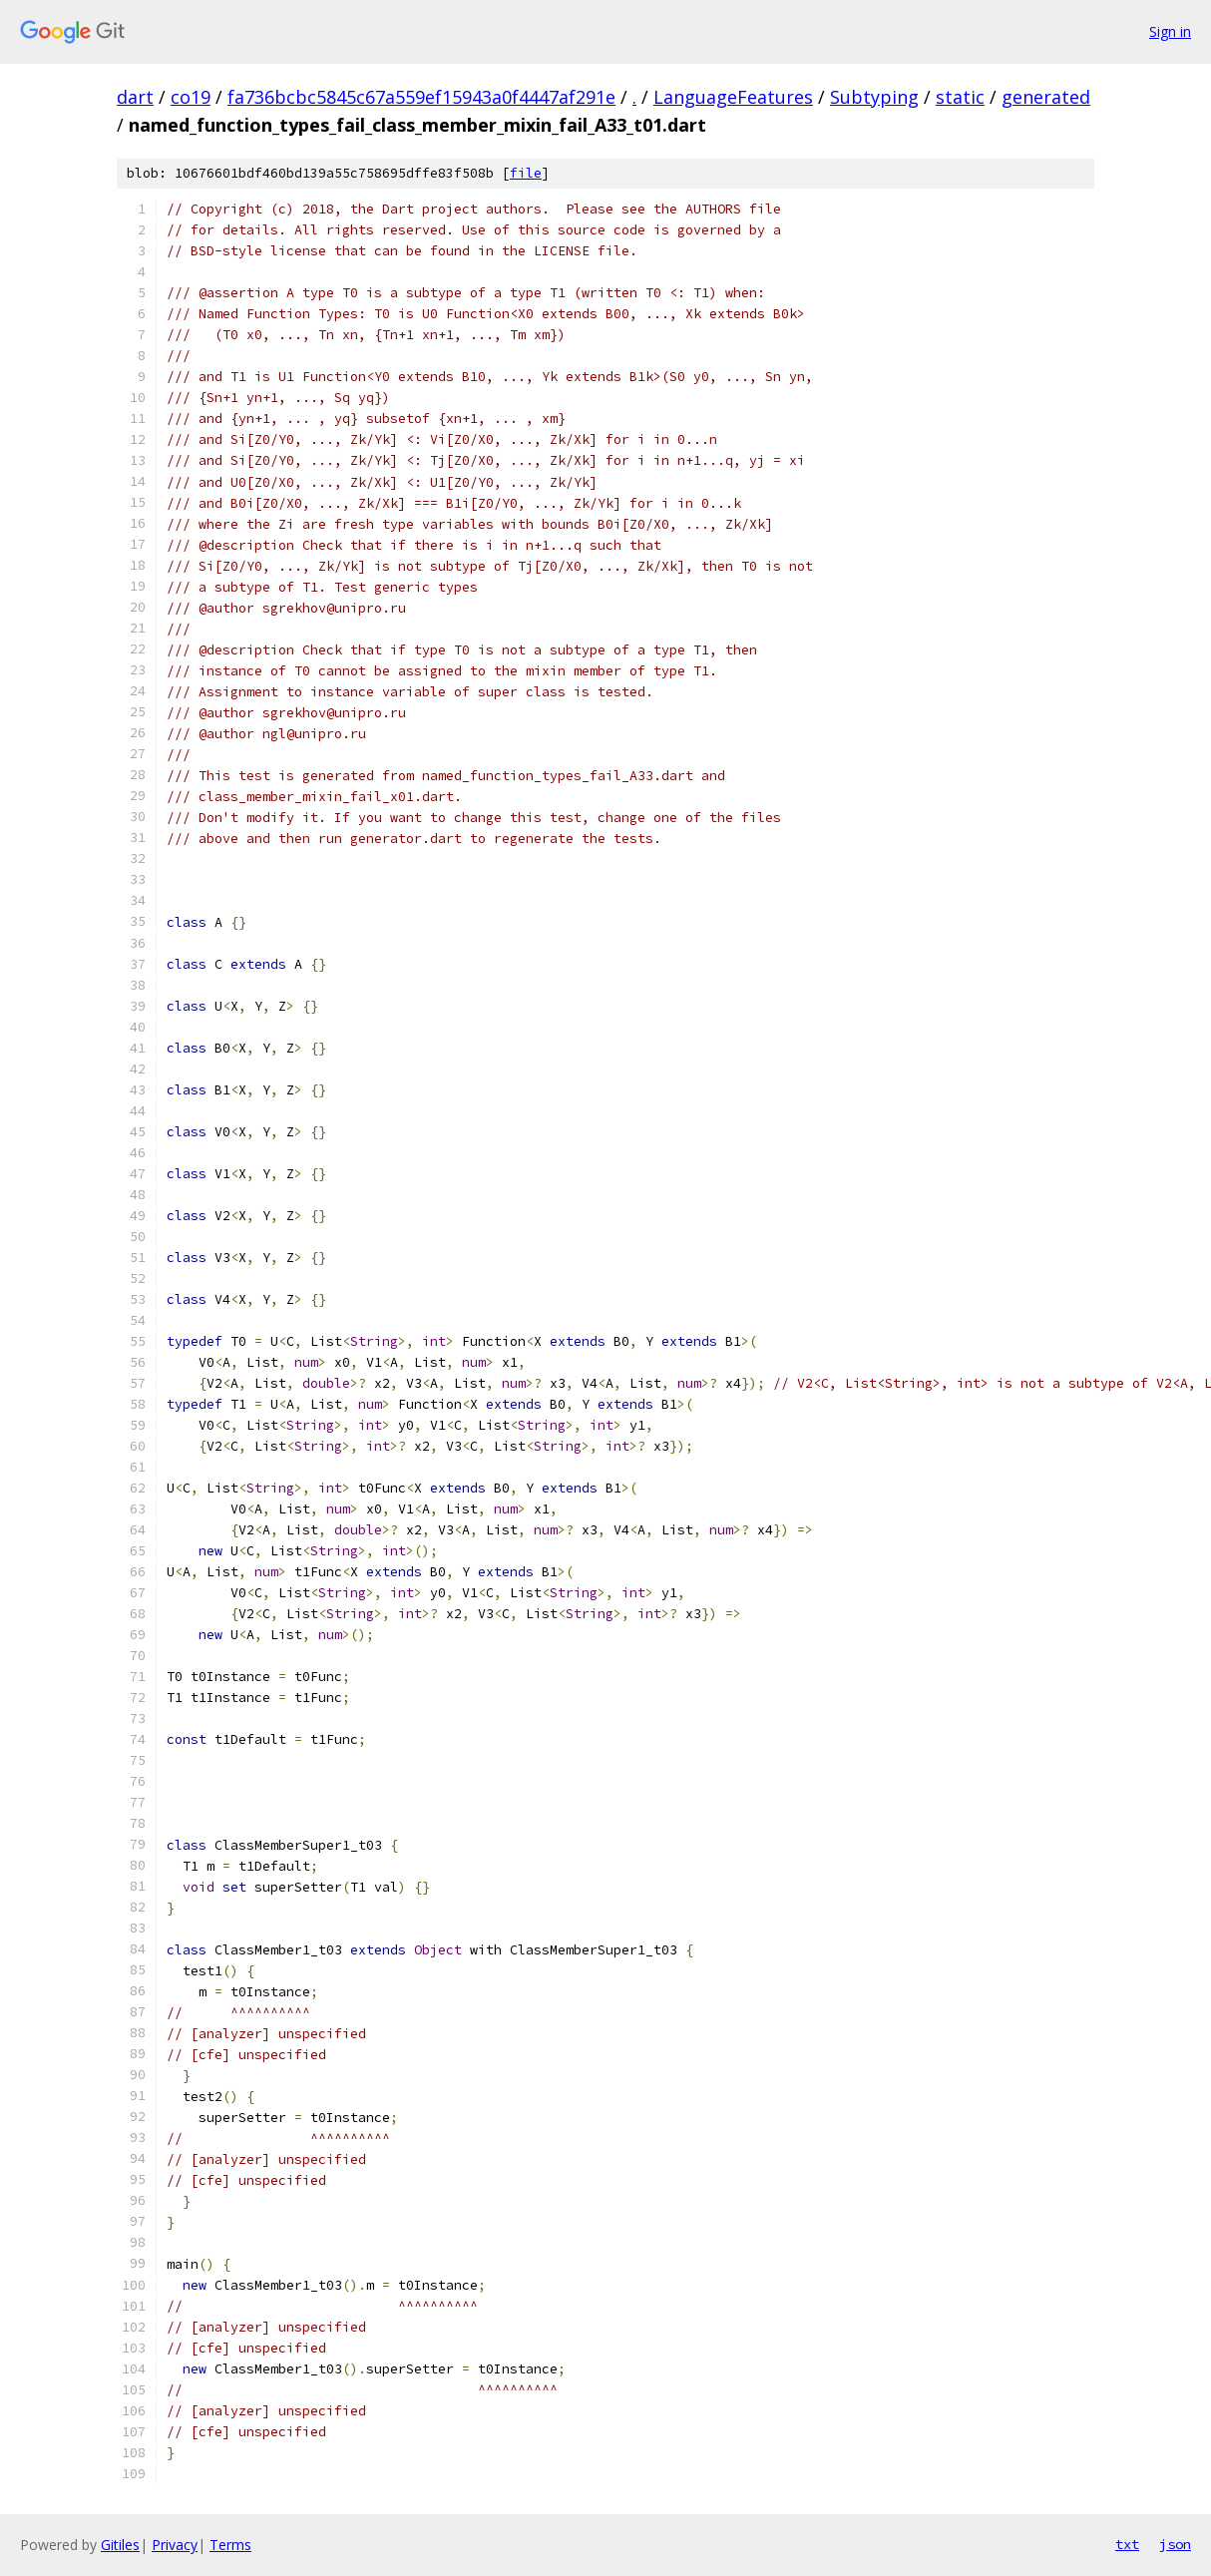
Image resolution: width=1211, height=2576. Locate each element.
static (960, 97)
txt (1127, 2544)
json (1175, 2544)
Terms (230, 2544)
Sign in (1170, 31)
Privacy (175, 2544)
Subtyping (874, 97)
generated (1046, 97)
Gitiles (120, 2544)
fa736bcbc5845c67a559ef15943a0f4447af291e (421, 97)
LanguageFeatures (733, 97)
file (526, 173)
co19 (190, 97)
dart (135, 97)
